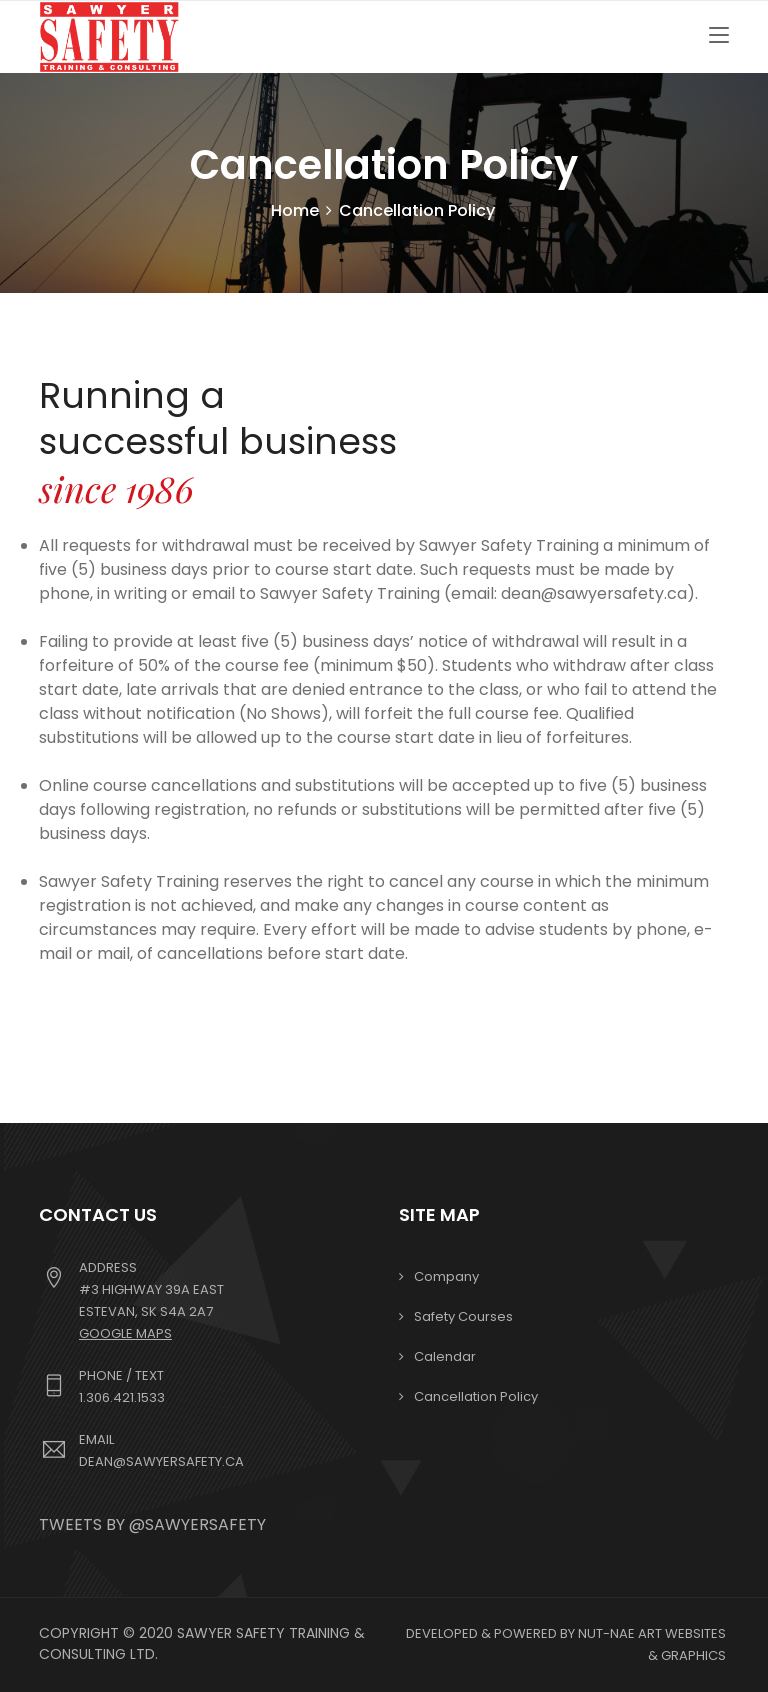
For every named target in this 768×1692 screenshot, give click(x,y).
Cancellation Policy (476, 1396)
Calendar (445, 1356)
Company (446, 1276)
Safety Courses (463, 1316)
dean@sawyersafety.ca (161, 1461)
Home (295, 210)
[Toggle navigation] (719, 36)
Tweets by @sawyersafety (152, 1524)
